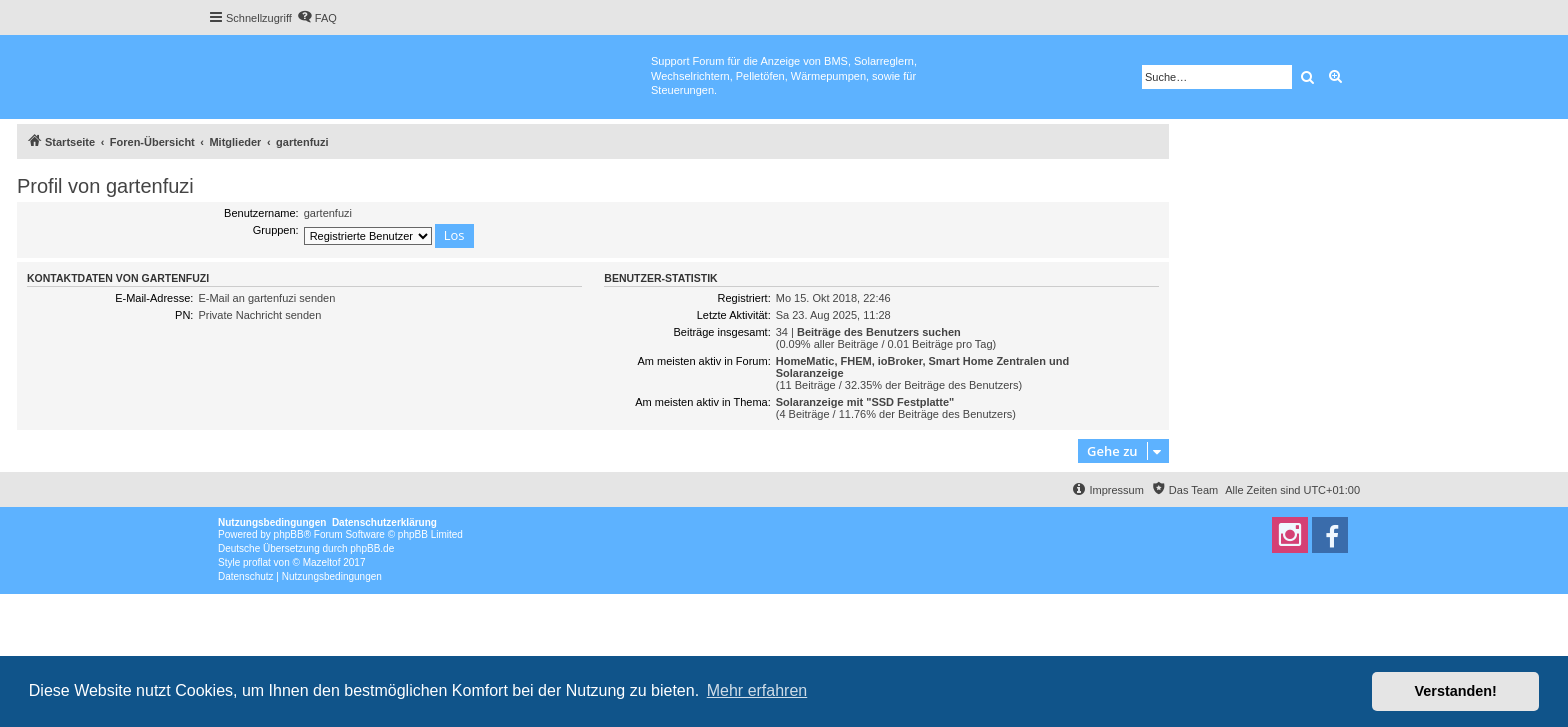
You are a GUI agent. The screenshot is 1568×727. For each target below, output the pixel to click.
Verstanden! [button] (1456, 691)
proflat (257, 562)
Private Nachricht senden (259, 315)
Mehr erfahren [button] (757, 690)
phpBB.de (372, 548)
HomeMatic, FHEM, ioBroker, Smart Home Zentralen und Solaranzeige (922, 367)
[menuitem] (317, 18)
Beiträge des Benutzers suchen (879, 332)
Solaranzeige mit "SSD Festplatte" (865, 402)
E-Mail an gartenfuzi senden (266, 298)
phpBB (289, 534)
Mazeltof (322, 562)
